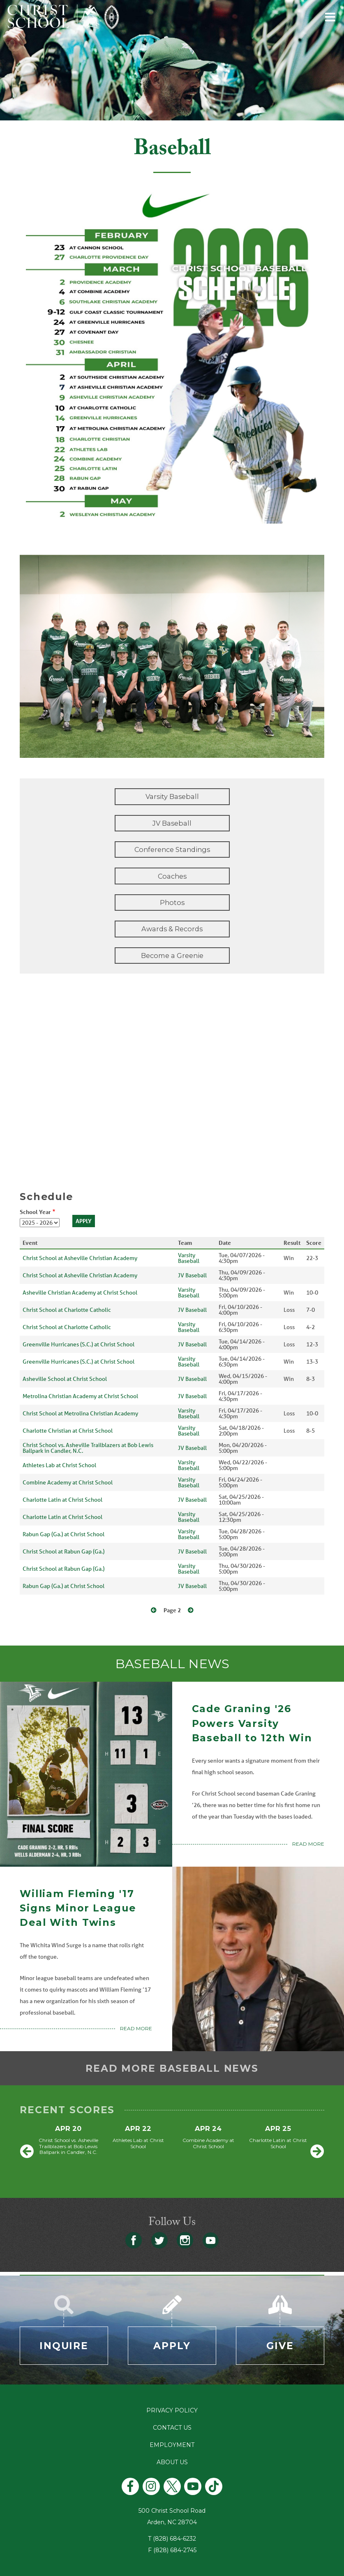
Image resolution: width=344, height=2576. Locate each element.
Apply (171, 2346)
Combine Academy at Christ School (68, 1482)
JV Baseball (172, 823)
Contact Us (172, 2427)
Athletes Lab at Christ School (59, 1465)
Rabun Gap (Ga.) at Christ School (63, 1534)
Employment (172, 2445)
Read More (308, 1844)
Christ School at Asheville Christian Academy (80, 1258)
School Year (35, 1212)
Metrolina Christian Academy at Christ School (80, 1396)
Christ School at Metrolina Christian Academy (80, 1413)
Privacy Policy (172, 2410)
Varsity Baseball (172, 796)
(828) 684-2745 (174, 2550)
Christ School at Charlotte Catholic (67, 1309)
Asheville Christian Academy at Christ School (80, 1292)
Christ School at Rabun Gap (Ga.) (63, 1551)
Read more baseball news (172, 2068)
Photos (172, 902)
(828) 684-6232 (174, 2538)
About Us (172, 2462)
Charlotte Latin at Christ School (62, 1499)
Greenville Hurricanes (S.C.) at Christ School (78, 1344)
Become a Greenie (172, 955)
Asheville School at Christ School (65, 1379)
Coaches (172, 876)
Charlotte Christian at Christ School (68, 1430)
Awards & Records (172, 929)
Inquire (63, 2346)
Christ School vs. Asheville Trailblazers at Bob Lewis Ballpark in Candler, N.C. (88, 1447)
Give (279, 2346)
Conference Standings (172, 849)
